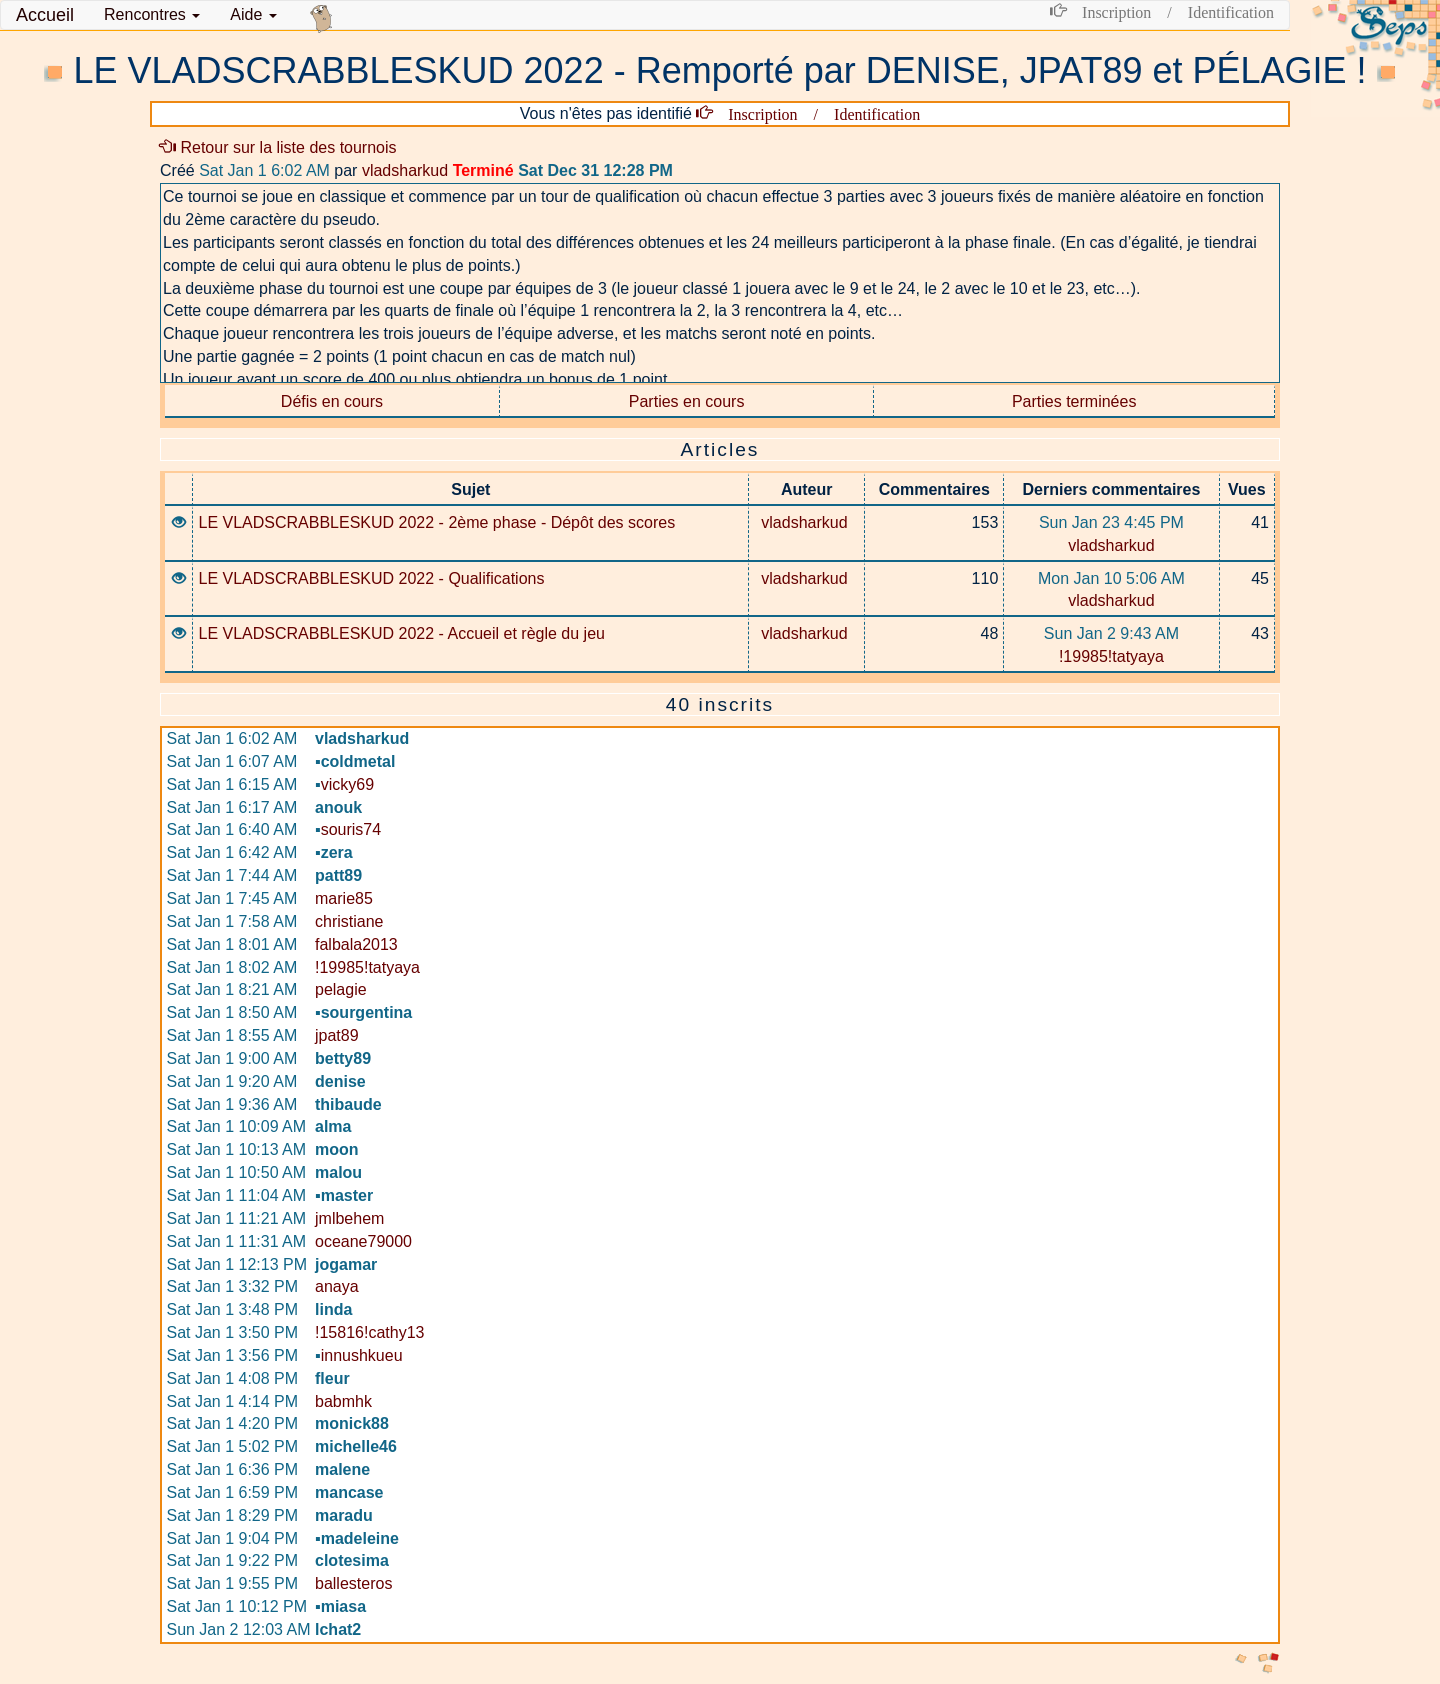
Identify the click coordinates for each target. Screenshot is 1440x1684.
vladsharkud (405, 170)
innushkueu (359, 1355)
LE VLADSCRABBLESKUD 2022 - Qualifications (371, 578)
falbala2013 (356, 944)
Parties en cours (687, 401)
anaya (337, 1286)
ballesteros (353, 1583)
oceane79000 (363, 1241)
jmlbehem (349, 1218)
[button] (152, 15)
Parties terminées (1074, 401)
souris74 (348, 829)
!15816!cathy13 (369, 1332)
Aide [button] (253, 14)
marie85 (344, 898)
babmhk (343, 1401)
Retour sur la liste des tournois (278, 147)
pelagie (341, 989)
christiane (349, 921)
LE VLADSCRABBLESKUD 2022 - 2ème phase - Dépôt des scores (436, 522)
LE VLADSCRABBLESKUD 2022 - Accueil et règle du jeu (401, 633)
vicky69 (344, 784)
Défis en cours (332, 401)
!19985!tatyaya (1111, 656)
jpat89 (337, 1035)
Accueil (45, 15)
